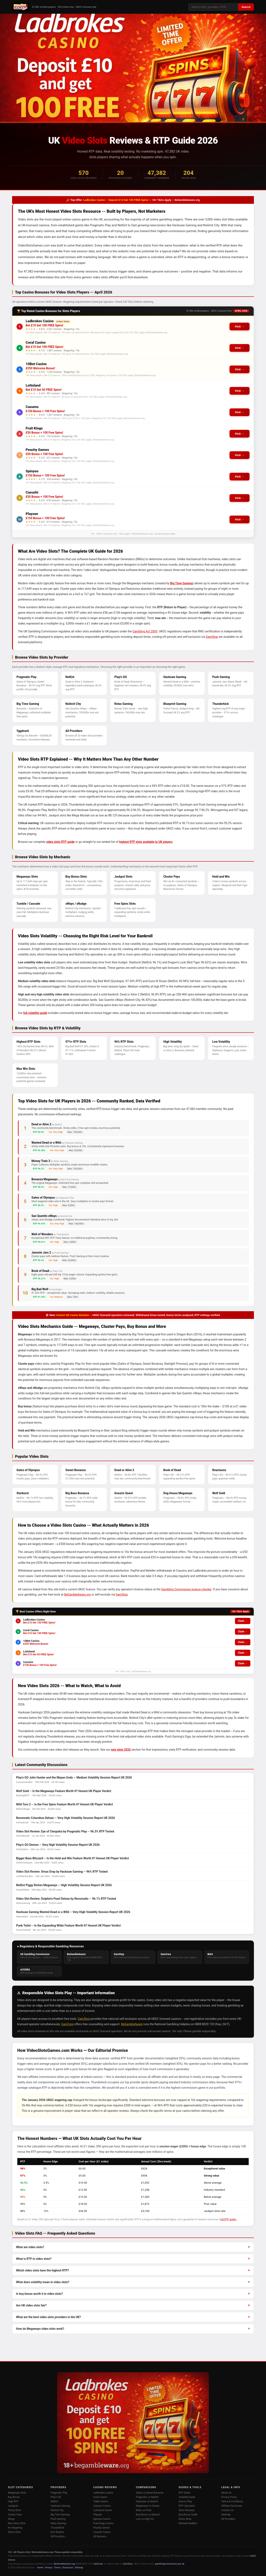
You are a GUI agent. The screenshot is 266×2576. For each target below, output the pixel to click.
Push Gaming (58, 2519)
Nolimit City (57, 2510)
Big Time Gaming (181, 583)
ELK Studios (57, 2532)
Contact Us (227, 2510)
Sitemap (225, 2514)
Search (246, 7)
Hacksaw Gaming (60, 2505)
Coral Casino (100, 2497)
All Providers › (58, 2536)
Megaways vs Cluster (147, 2505)
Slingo (11, 2519)
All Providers (228, 2519)
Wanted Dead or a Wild (46, 1142)
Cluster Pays (15, 2514)
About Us (226, 2492)
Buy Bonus (14, 2497)
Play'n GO (56, 2497)
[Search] (213, 7)
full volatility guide (35, 1013)
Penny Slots (14, 2510)
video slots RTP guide (60, 841)
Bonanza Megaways (44, 1179)
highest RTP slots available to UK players (145, 841)
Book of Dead (40, 1270)
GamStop (212, 636)
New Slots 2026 (16, 2523)
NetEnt (54, 2501)
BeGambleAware (132, 2024)
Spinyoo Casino (101, 2519)
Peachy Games (101, 2527)
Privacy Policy (229, 2497)
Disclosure (67, 2567)
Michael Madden (188, 2523)
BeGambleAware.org (77, 1594)
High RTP (13, 2501)
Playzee (97, 2514)
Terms (57, 2567)
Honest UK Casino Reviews (72, 1315)
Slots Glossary (187, 2510)
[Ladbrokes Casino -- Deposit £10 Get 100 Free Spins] (133, 68)
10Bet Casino (100, 2501)
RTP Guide (184, 2492)
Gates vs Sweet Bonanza (149, 2492)
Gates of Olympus (43, 1197)
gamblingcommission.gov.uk (169, 2563)
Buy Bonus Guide (188, 2514)
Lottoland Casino (102, 2510)
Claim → (242, 1620)
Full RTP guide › (228, 2219)
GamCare (67, 2024)
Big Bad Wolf (39, 1289)
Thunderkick (57, 2527)
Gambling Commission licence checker (186, 1589)
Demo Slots (14, 2532)
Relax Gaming (58, 2523)
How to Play (185, 2501)
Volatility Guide (187, 2497)
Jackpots (13, 2505)
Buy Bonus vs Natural (147, 2514)
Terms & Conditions (232, 2501)
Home (40, 2567)
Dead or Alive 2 (41, 1124)
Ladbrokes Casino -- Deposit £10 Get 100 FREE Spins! (116, 200)
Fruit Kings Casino (103, 2523)
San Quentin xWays (44, 1216)
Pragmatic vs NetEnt (147, 2497)
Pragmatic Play (59, 2492)
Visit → (239, 326)
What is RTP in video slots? (33, 2258)
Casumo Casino (102, 2505)
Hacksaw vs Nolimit (147, 2501)
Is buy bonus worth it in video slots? (39, 2293)
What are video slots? (30, 2247)
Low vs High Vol (145, 2519)
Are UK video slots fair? (31, 2305)
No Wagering (15, 2527)
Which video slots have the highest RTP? (42, 2270)
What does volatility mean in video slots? (42, 2282)
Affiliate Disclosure (231, 2505)
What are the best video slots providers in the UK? (48, 2317)
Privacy (49, 2567)
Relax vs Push (143, 2510)
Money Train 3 (40, 1161)
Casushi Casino (101, 2532)
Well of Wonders (42, 1234)
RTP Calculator (187, 2505)
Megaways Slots (17, 2492)
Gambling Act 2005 (145, 631)
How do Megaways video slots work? (40, 2328)
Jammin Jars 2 (41, 1252)
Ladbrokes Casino (103, 2492)
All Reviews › (100, 2536)
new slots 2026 (121, 1749)
